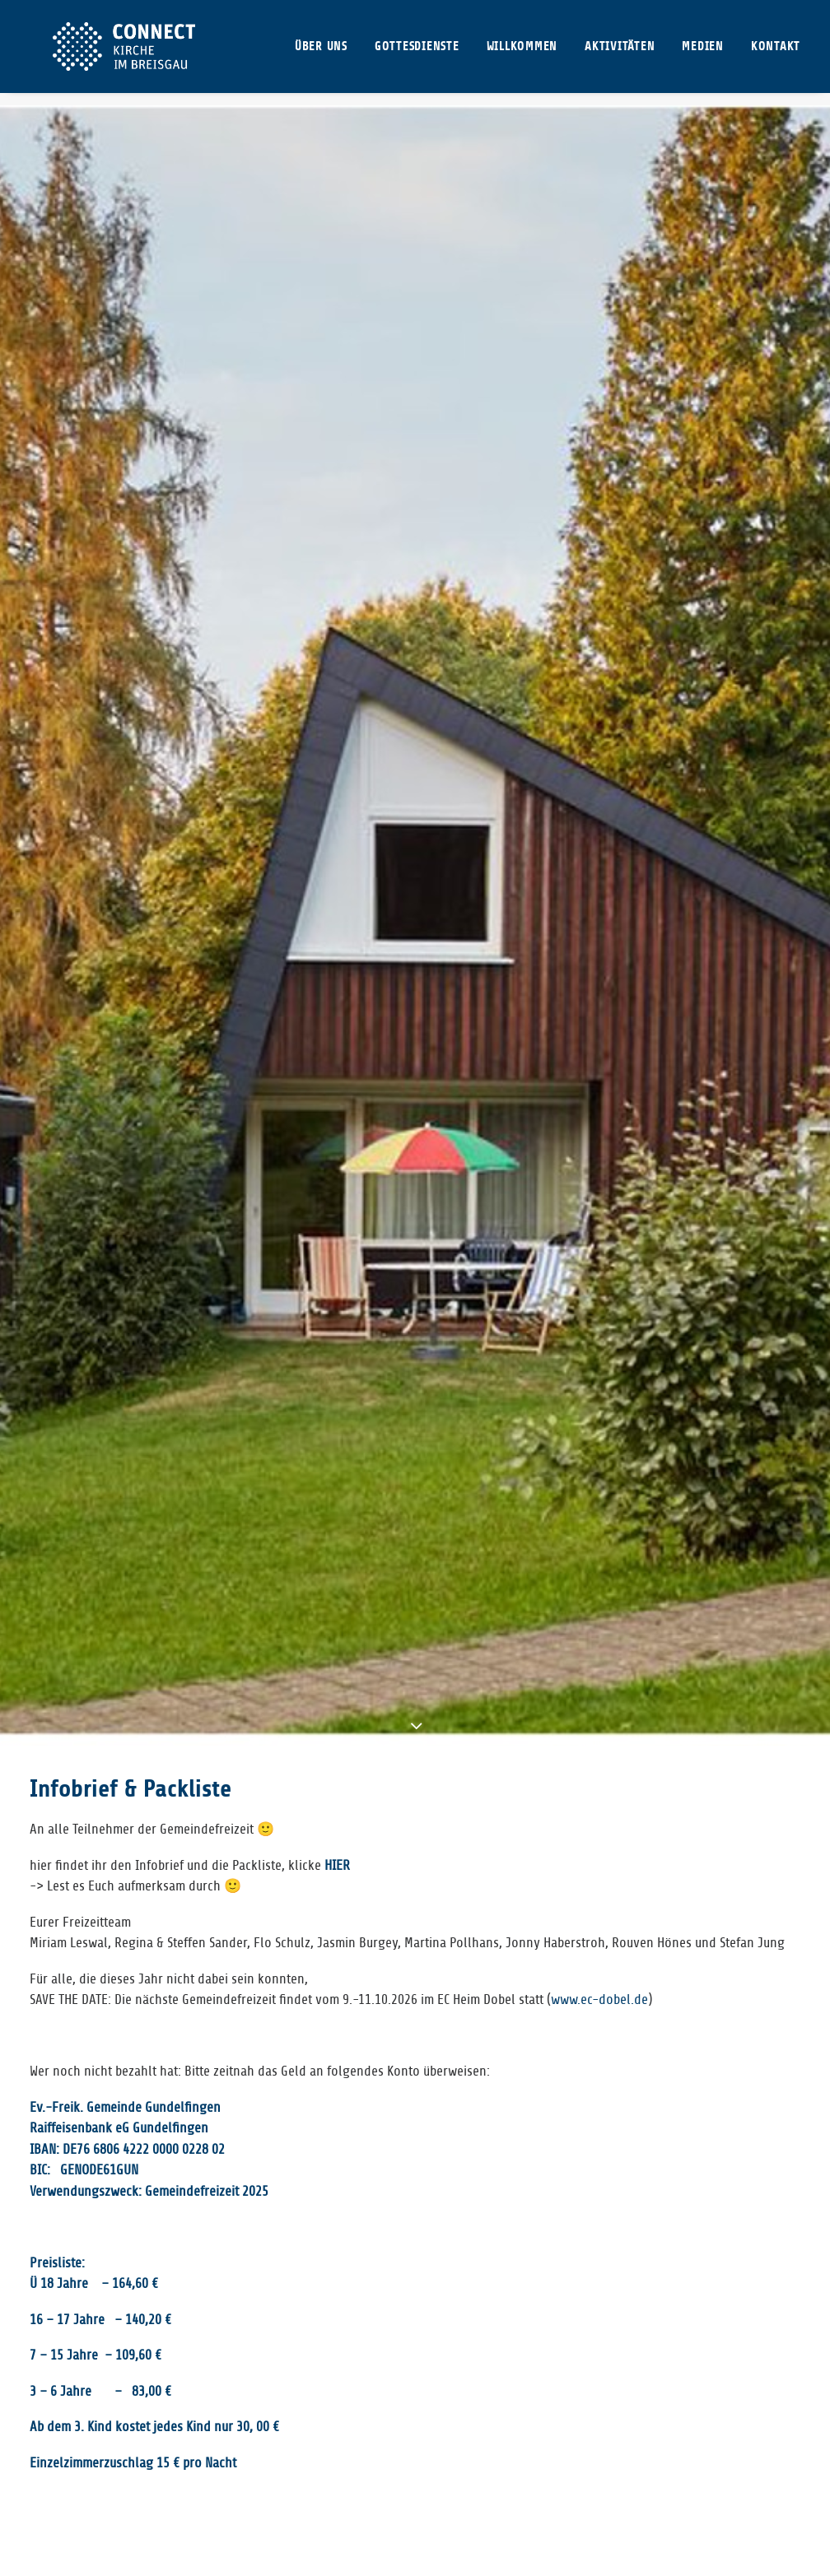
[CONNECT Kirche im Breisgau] (119, 53)
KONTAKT (775, 53)
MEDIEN (703, 53)
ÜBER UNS (321, 53)
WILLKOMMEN (522, 53)
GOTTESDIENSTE (417, 53)
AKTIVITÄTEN (620, 53)
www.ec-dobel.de (599, 1248)
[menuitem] (327, 53)
